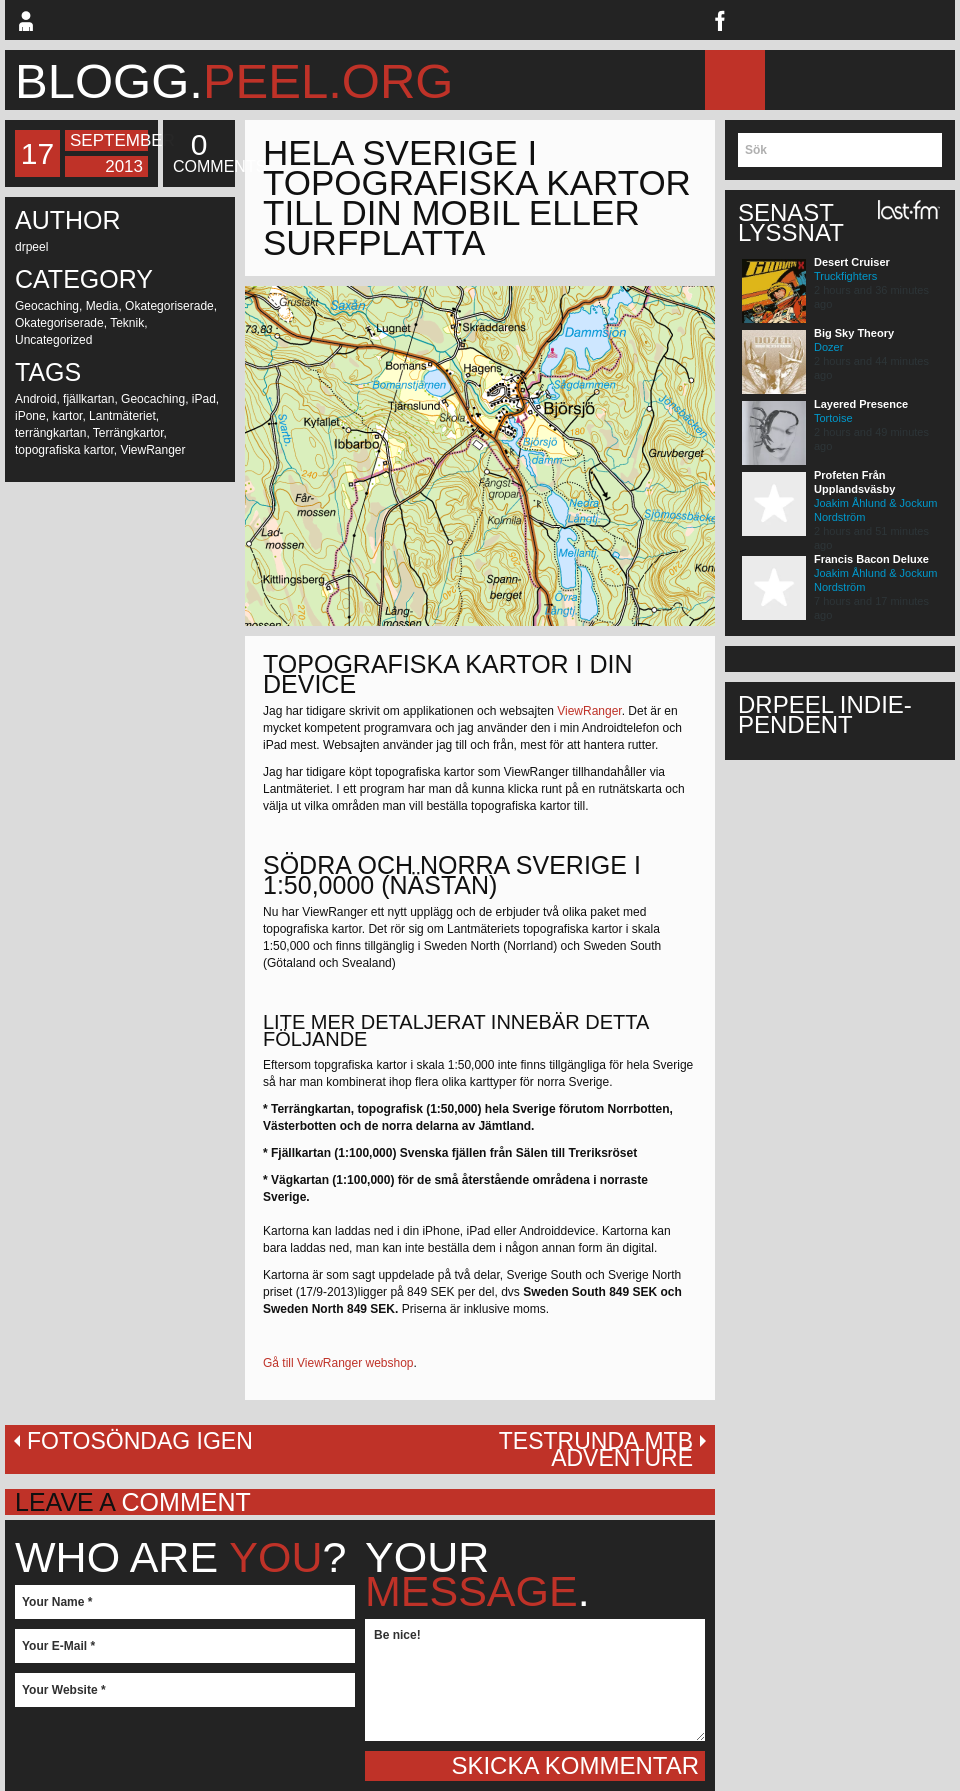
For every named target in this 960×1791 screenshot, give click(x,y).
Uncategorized (53, 340)
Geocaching (47, 306)
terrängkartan (50, 433)
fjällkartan (88, 399)
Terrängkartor (128, 433)
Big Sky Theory (854, 333)
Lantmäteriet (122, 416)
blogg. (234, 81)
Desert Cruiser (852, 262)
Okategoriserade (169, 306)
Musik (924, 80)
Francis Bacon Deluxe (871, 559)
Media (102, 306)
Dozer (828, 347)
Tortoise (833, 418)
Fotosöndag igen (140, 1441)
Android (35, 399)
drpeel (31, 247)
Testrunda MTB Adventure (596, 1449)
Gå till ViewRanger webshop (338, 1363)
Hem (730, 80)
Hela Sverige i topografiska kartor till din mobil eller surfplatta (477, 197)
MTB (856, 80)
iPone (30, 416)
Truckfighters (845, 276)
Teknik (127, 323)
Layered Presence (861, 404)
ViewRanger (152, 450)
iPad (204, 399)
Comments (199, 152)
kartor (67, 416)
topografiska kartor (64, 450)
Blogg (797, 80)
